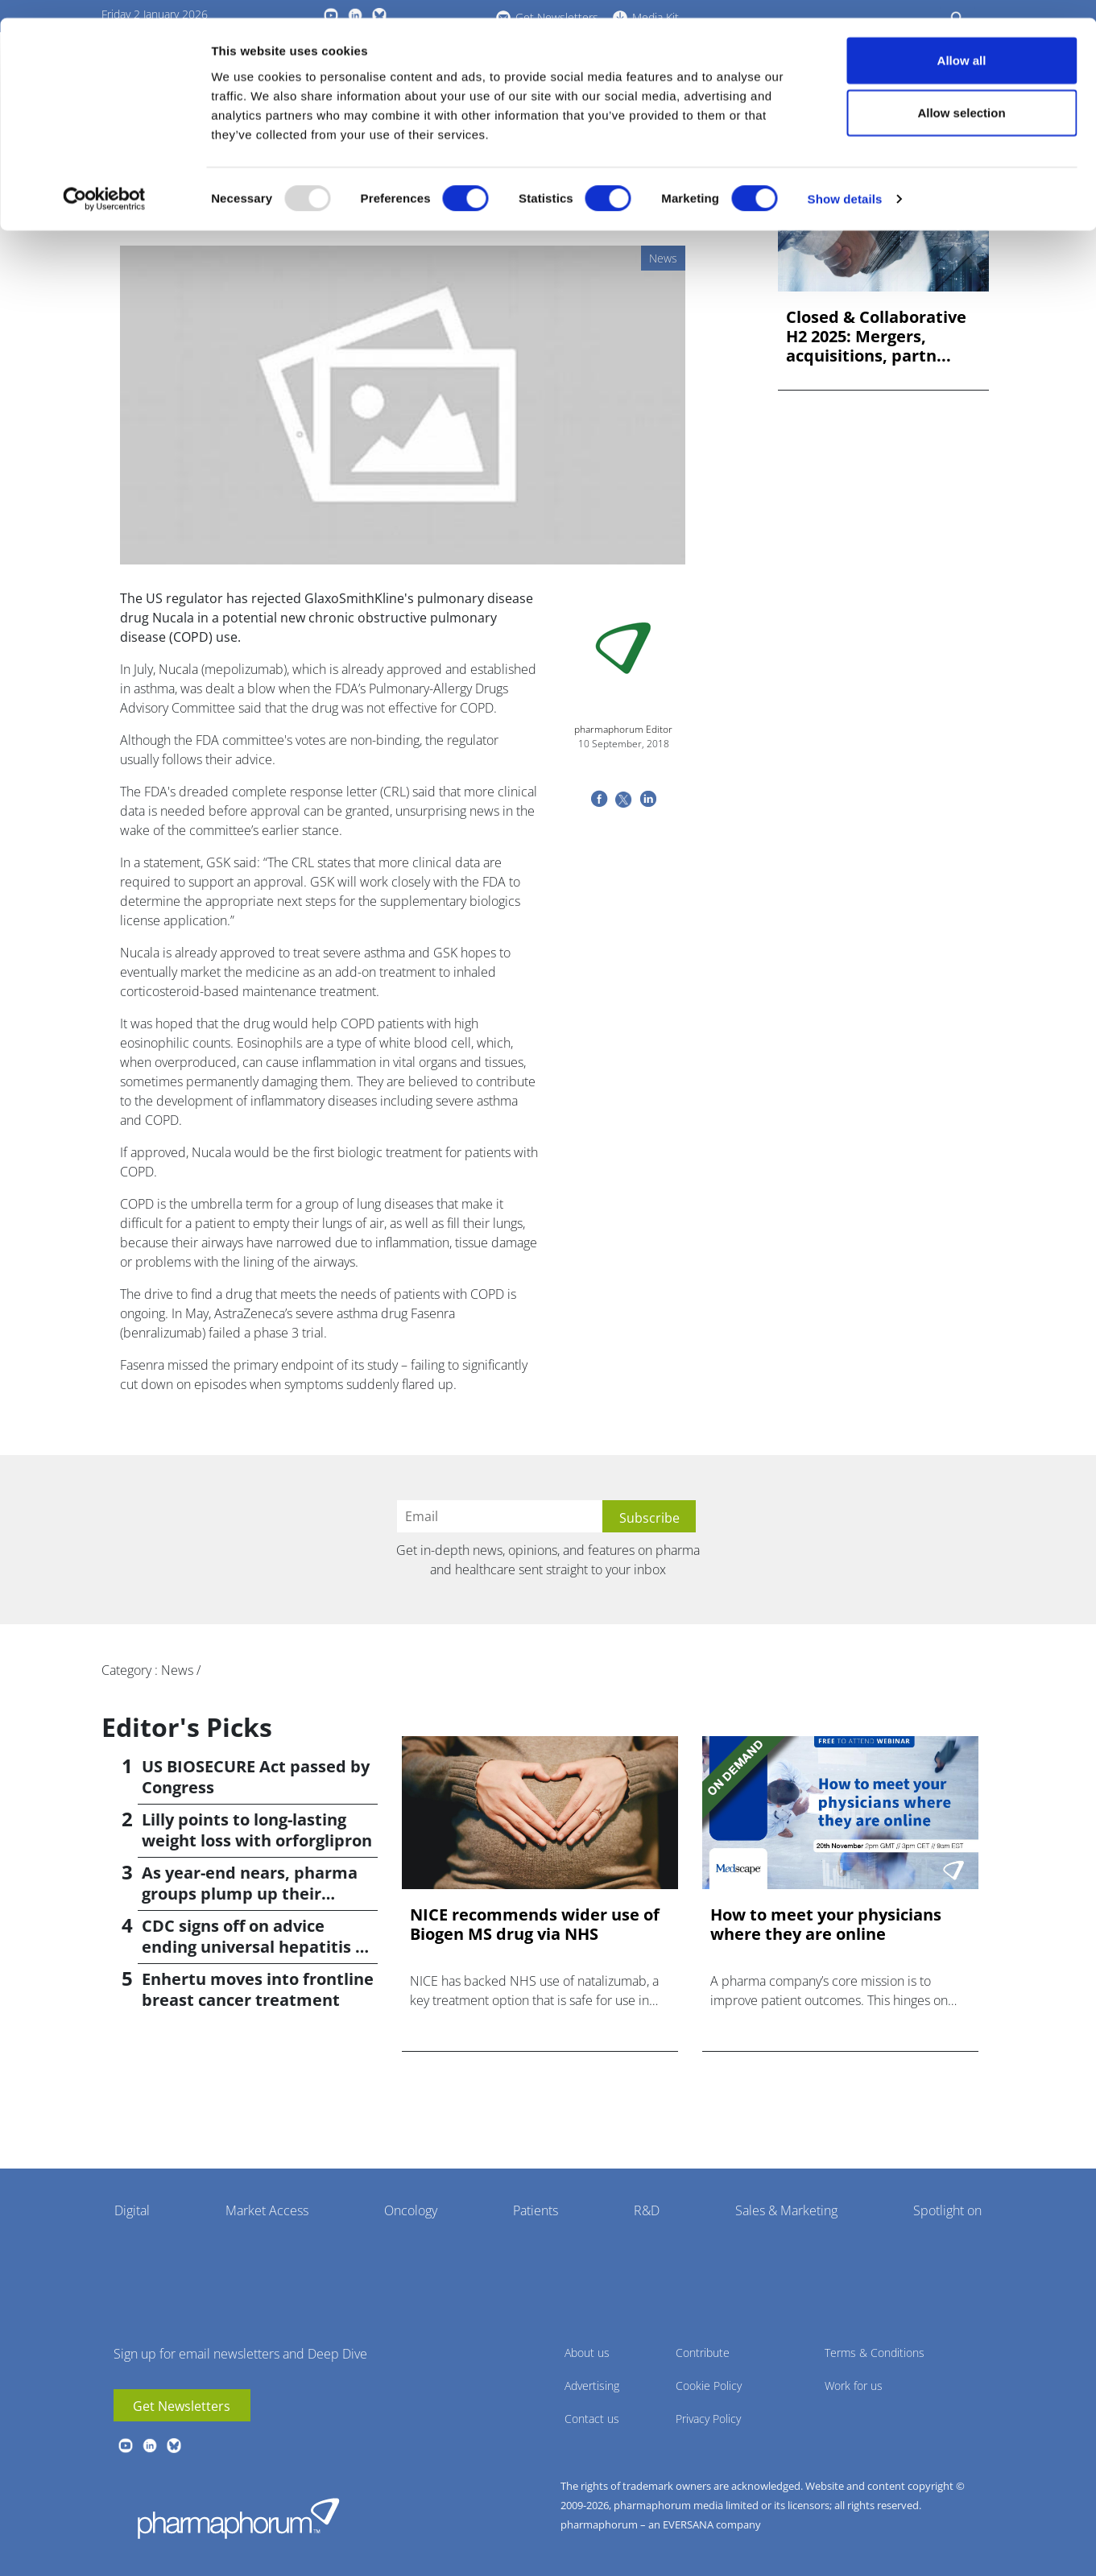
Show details (845, 181)
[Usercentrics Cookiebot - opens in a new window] (104, 182)
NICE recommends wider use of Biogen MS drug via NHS (535, 1924)
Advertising (592, 2385)
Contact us (592, 2418)
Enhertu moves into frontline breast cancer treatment (258, 1989)
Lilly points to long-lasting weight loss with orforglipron (257, 1830)
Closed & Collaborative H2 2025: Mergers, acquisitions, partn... (876, 337)
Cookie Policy (709, 2385)
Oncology (410, 2210)
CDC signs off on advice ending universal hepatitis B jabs (254, 1947)
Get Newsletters (181, 2406)
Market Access (266, 2210)
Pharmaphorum (238, 2518)
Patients (535, 2210)
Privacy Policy (708, 2418)
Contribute (703, 2352)
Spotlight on (947, 2210)
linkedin (150, 2445)
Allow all (961, 42)
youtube (126, 2445)
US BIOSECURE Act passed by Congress (256, 1776)
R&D (647, 2210)
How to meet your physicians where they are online (825, 1924)
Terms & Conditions (874, 2352)
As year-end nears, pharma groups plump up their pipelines (250, 1893)
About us (587, 2352)
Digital (132, 2210)
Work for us (854, 2385)
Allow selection (961, 95)
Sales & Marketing (786, 2210)
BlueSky (174, 2445)
